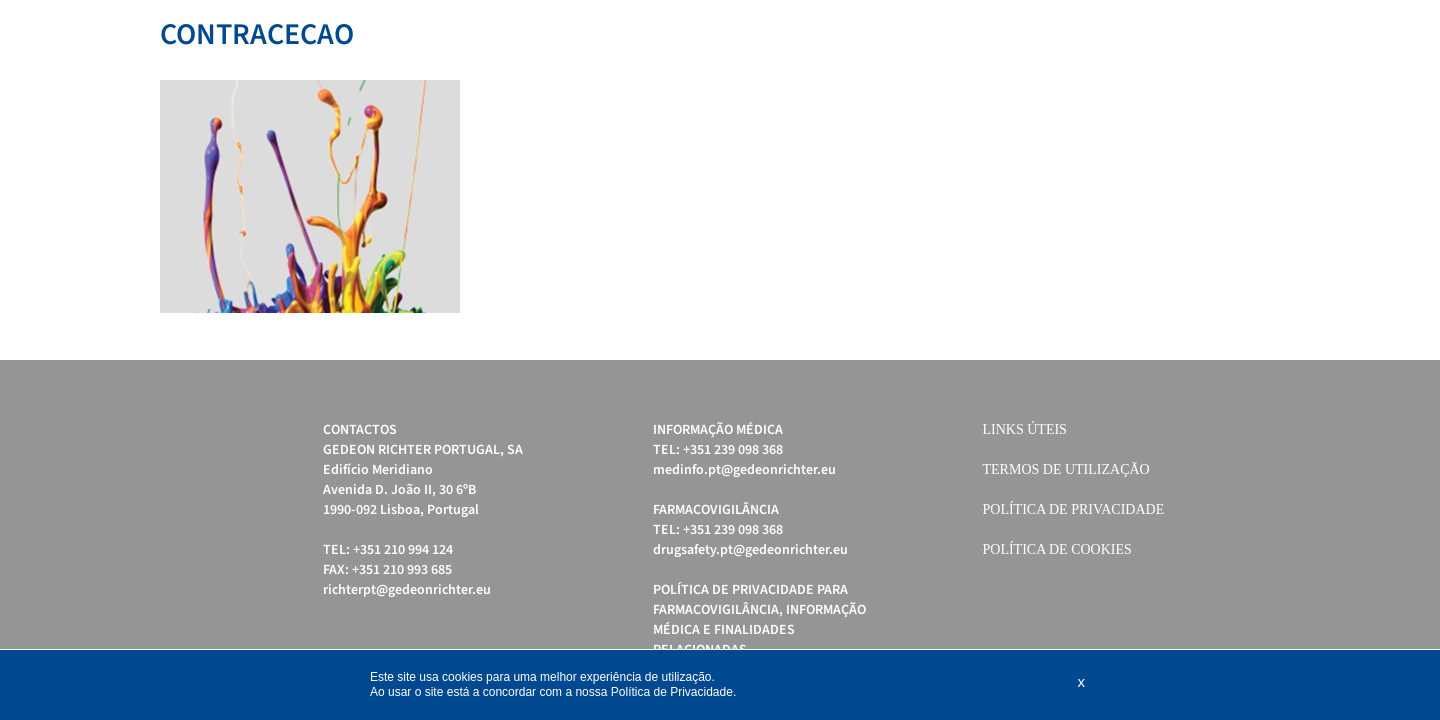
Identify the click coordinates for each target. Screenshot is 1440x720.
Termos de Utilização (1066, 469)
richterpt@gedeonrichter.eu (407, 590)
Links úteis (1025, 429)
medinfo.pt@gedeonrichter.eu (744, 470)
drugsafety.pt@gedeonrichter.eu (750, 550)
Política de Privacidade (1074, 509)
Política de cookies (1057, 549)
